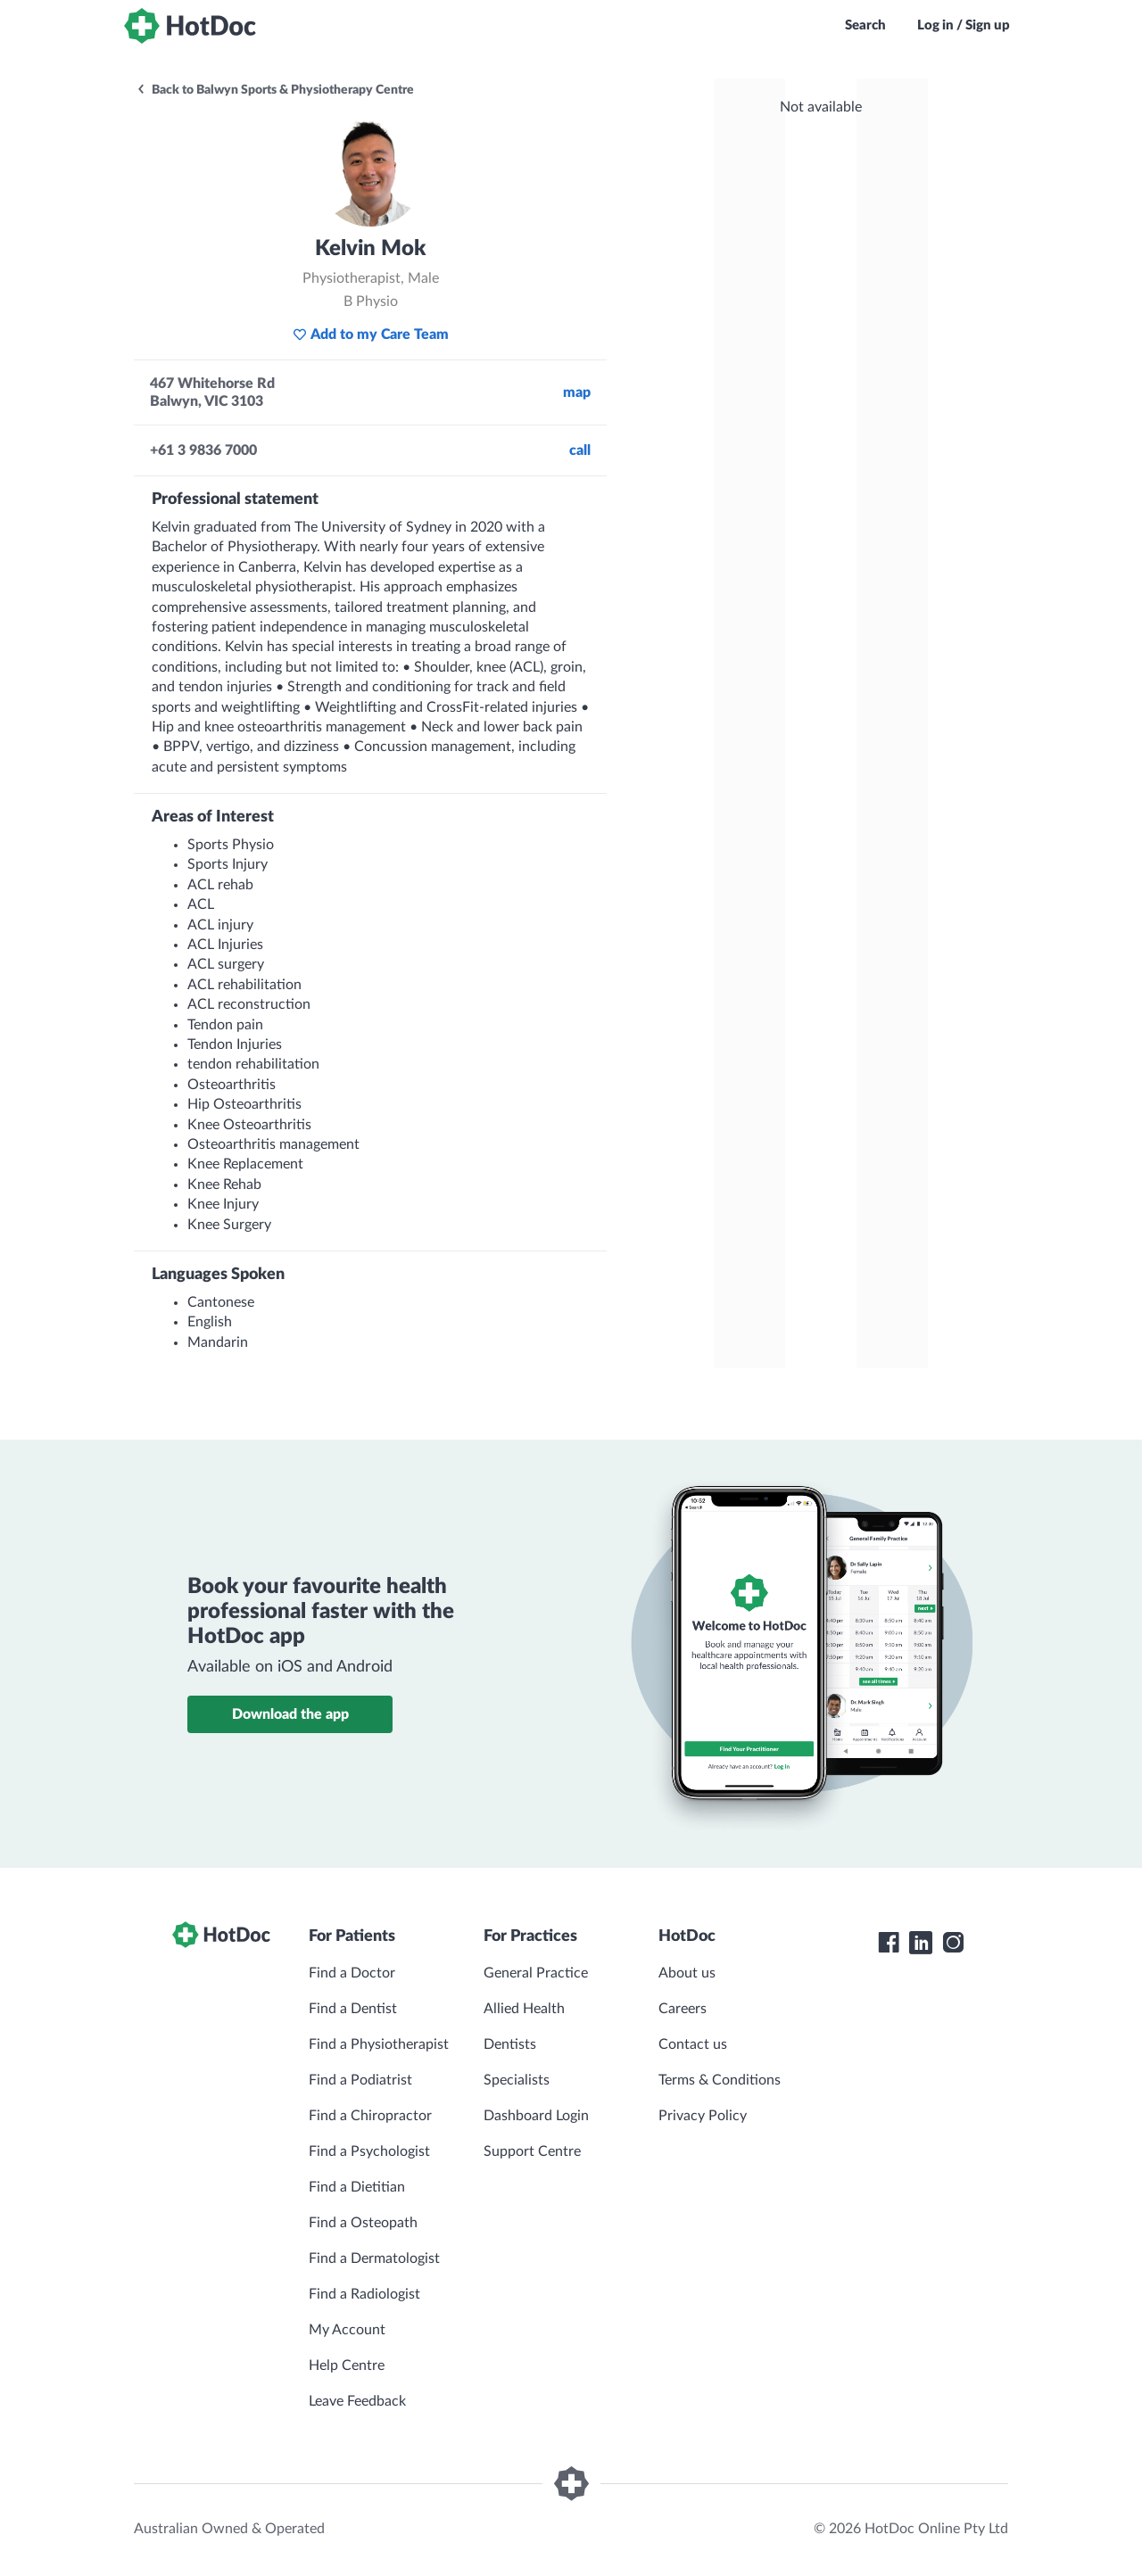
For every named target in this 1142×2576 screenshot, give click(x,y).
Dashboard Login (536, 2116)
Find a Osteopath (363, 2223)
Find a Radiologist (364, 2294)
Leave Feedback (357, 2401)
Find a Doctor (352, 1973)
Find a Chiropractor (370, 2116)
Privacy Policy (702, 2116)
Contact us (692, 2044)
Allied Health (524, 2009)
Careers (682, 2009)
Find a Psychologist (369, 2151)
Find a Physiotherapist (379, 2044)
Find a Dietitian (357, 2187)
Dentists (510, 2044)
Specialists (517, 2080)
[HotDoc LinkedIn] (921, 1942)
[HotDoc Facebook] (889, 1942)
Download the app (290, 1714)
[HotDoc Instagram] (953, 1942)
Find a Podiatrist (360, 2080)
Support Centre (532, 2151)
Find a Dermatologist (374, 2258)
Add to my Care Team (371, 334)
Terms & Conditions (719, 2080)
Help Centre (347, 2365)
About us (687, 1973)
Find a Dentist (353, 2009)
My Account (347, 2330)
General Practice (536, 1973)
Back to (275, 90)
